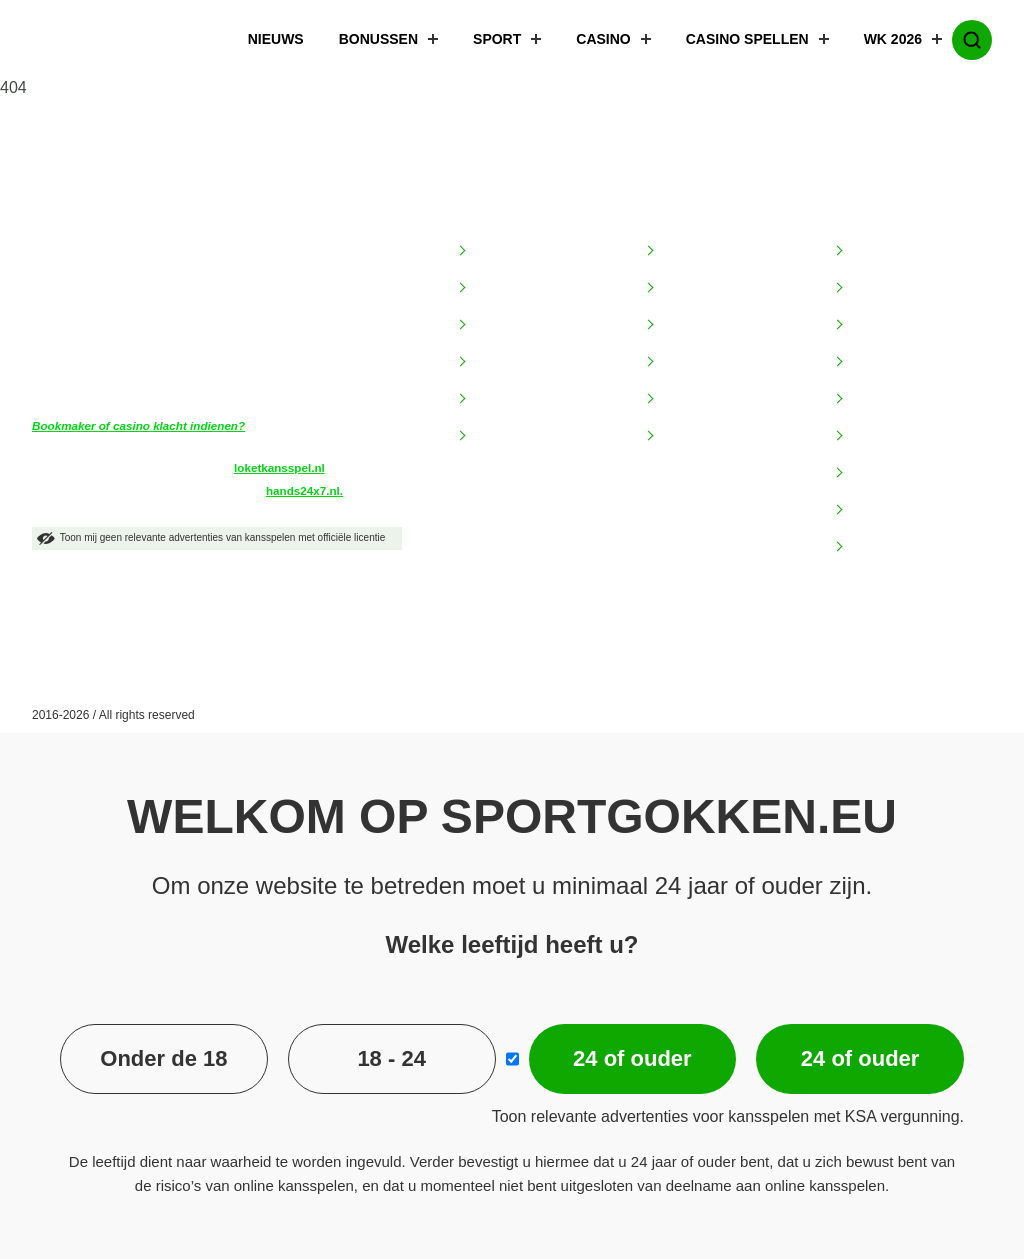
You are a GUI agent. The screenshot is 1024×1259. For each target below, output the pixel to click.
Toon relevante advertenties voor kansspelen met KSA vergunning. (728, 1117)
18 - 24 (391, 1058)
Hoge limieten (892, 399)
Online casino (891, 436)
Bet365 (682, 251)
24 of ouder (632, 1058)
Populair (867, 210)
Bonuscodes (887, 362)
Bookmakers (695, 210)
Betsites (874, 288)
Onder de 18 (163, 1058)
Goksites (876, 251)
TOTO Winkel (891, 473)
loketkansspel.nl (279, 467)
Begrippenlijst (514, 288)
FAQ (486, 362)
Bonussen (366, 40)
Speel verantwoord (530, 436)
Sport (484, 40)
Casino (590, 40)
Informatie (497, 210)
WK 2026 (880, 40)
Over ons (500, 399)
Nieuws (263, 40)
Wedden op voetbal (909, 510)
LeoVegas (691, 399)
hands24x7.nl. (304, 490)
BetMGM (687, 288)
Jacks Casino (701, 362)
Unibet (680, 436)
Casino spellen (735, 40)
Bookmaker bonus (905, 325)
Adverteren (506, 251)
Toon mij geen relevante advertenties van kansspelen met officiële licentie (211, 538)
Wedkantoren (890, 547)
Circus (680, 325)
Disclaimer (504, 325)
